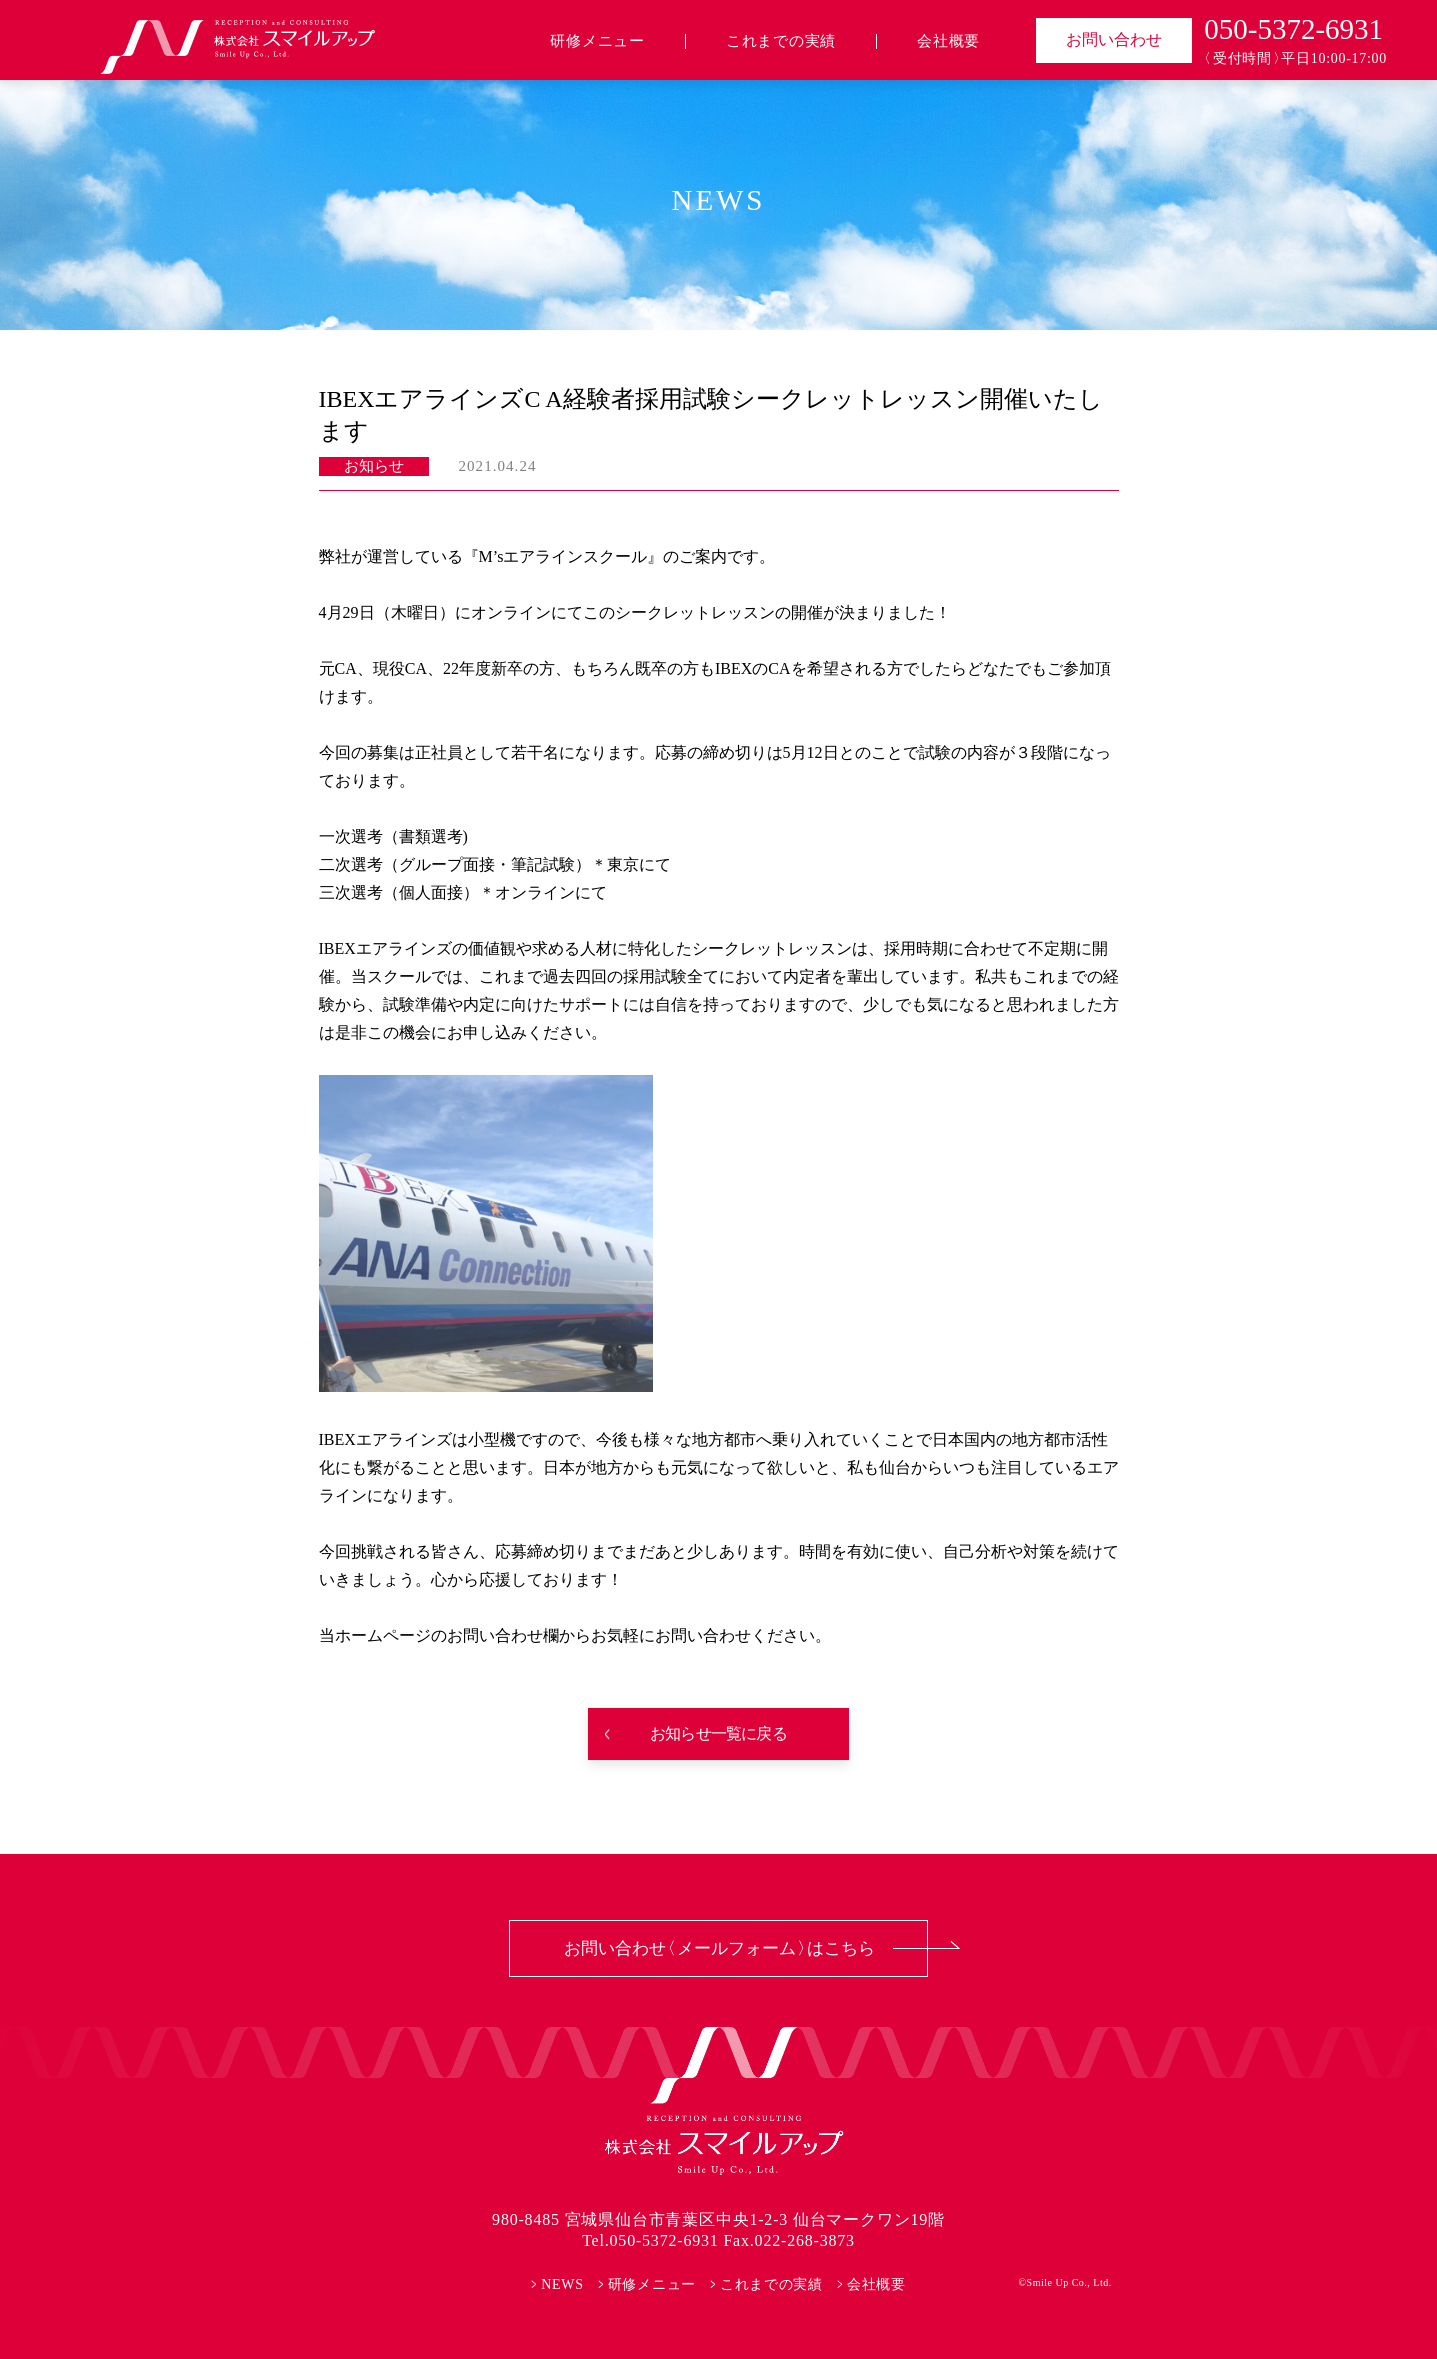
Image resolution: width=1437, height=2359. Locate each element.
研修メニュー (597, 41)
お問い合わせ (1114, 39)
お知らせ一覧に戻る (718, 1733)
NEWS (562, 2284)
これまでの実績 (781, 41)
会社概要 (948, 41)
